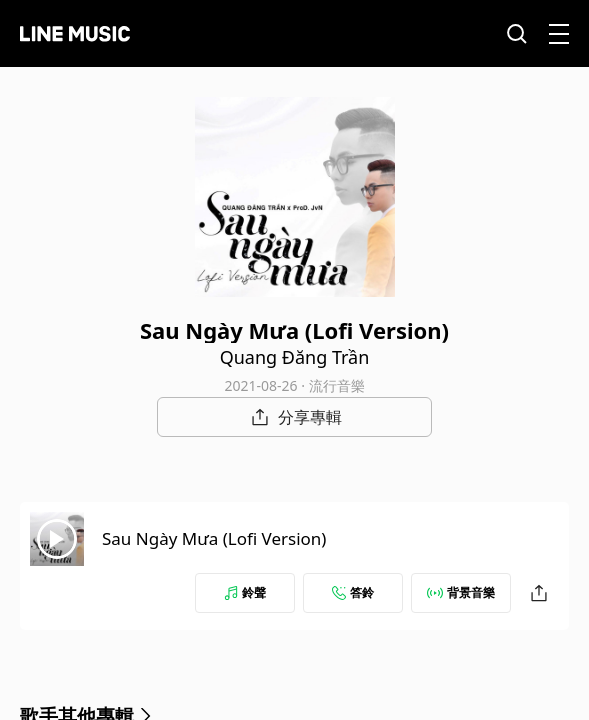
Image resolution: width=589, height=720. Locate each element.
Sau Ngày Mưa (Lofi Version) (214, 538)
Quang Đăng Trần (295, 357)
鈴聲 (245, 592)
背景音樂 (461, 592)
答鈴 (353, 592)
